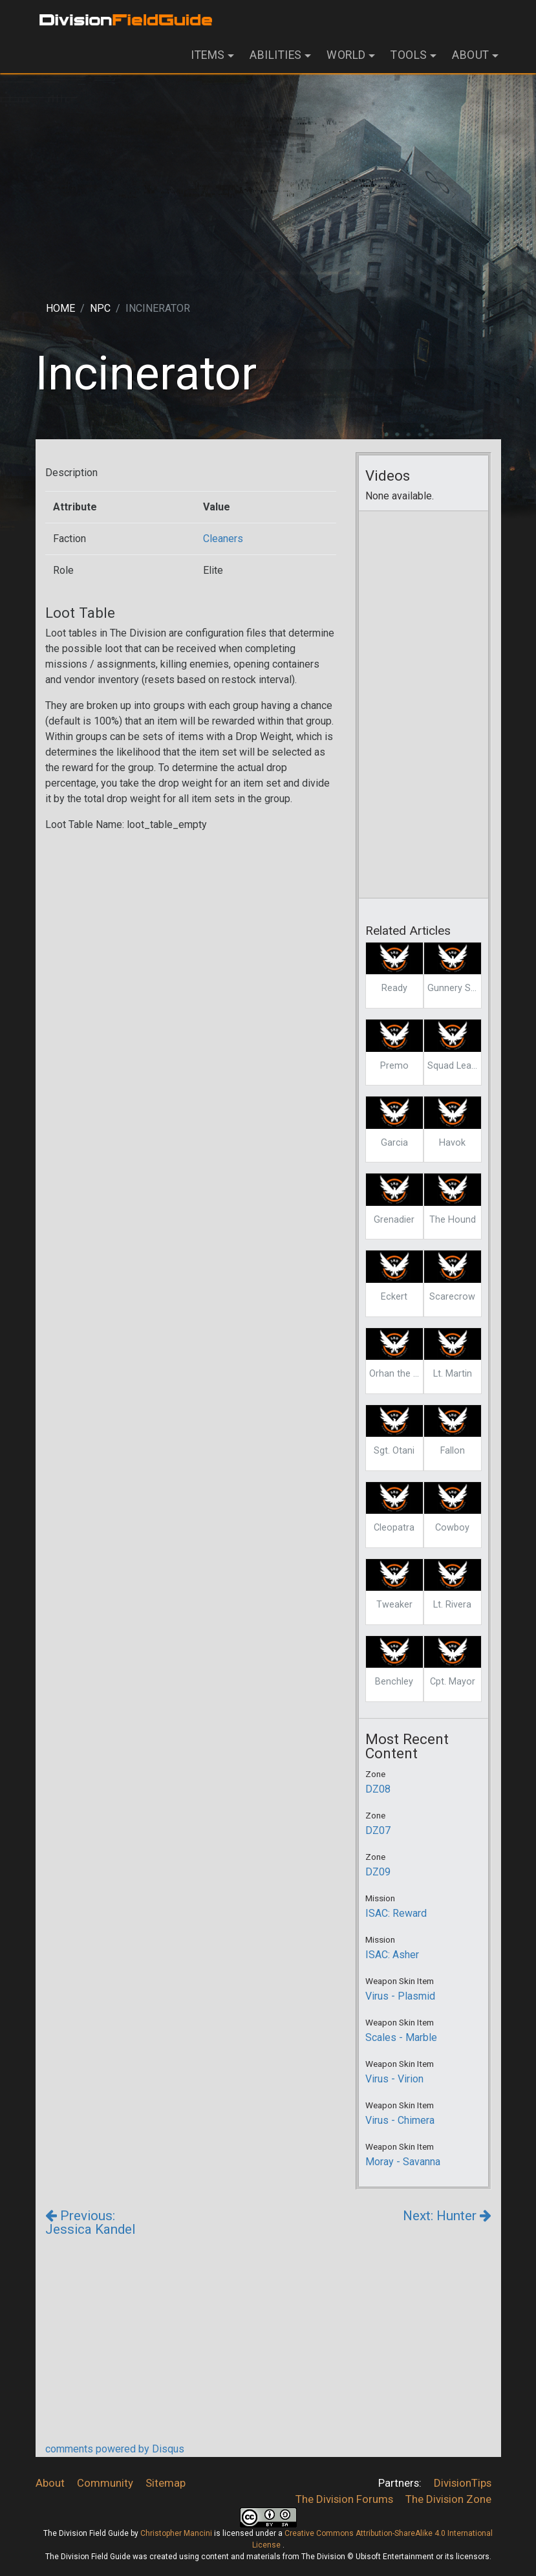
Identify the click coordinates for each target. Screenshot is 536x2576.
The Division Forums (344, 2499)
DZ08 (378, 1789)
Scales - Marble (401, 2037)
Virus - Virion (394, 2079)
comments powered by (114, 2449)
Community (105, 2482)
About (470, 55)
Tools (409, 55)
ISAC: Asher (392, 1954)
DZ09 (378, 1872)
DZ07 (378, 1830)
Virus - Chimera (399, 2120)
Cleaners (223, 538)
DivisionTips (462, 2482)
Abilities (276, 55)
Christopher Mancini (176, 2533)
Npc (100, 308)
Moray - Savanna (402, 2162)
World (346, 55)
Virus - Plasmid (400, 1996)
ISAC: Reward (396, 1913)
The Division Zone (448, 2499)
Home (60, 308)
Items (208, 55)
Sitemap (165, 2482)
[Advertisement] (268, 176)
